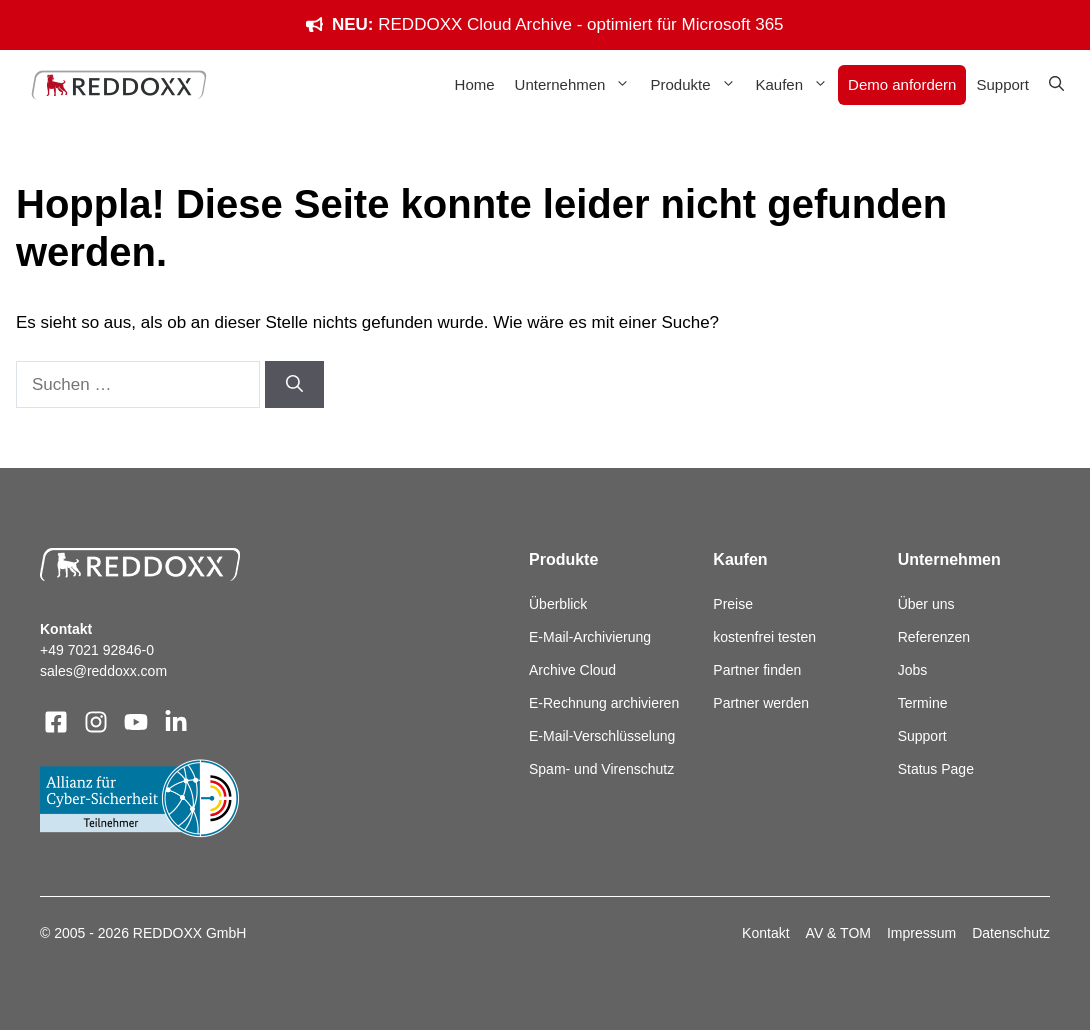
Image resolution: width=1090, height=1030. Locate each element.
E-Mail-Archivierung (590, 637)
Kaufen (797, 85)
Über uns (926, 604)
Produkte (697, 85)
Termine (923, 703)
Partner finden (757, 670)
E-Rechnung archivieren (604, 703)
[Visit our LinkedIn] (176, 722)
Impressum (921, 933)
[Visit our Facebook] (56, 722)
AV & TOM (838, 933)
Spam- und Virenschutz (601, 769)
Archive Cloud (572, 670)
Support (1002, 84)
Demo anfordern (902, 84)
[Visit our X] (136, 722)
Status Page (936, 769)
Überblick (558, 604)
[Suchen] (294, 385)
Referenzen (934, 637)
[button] (1056, 85)
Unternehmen (578, 85)
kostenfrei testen (764, 637)
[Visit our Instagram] (96, 722)
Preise (733, 604)
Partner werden (761, 703)
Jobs (913, 670)
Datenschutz (1011, 933)
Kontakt (765, 933)
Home (475, 84)
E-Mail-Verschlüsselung (602, 736)
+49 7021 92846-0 (97, 650)
